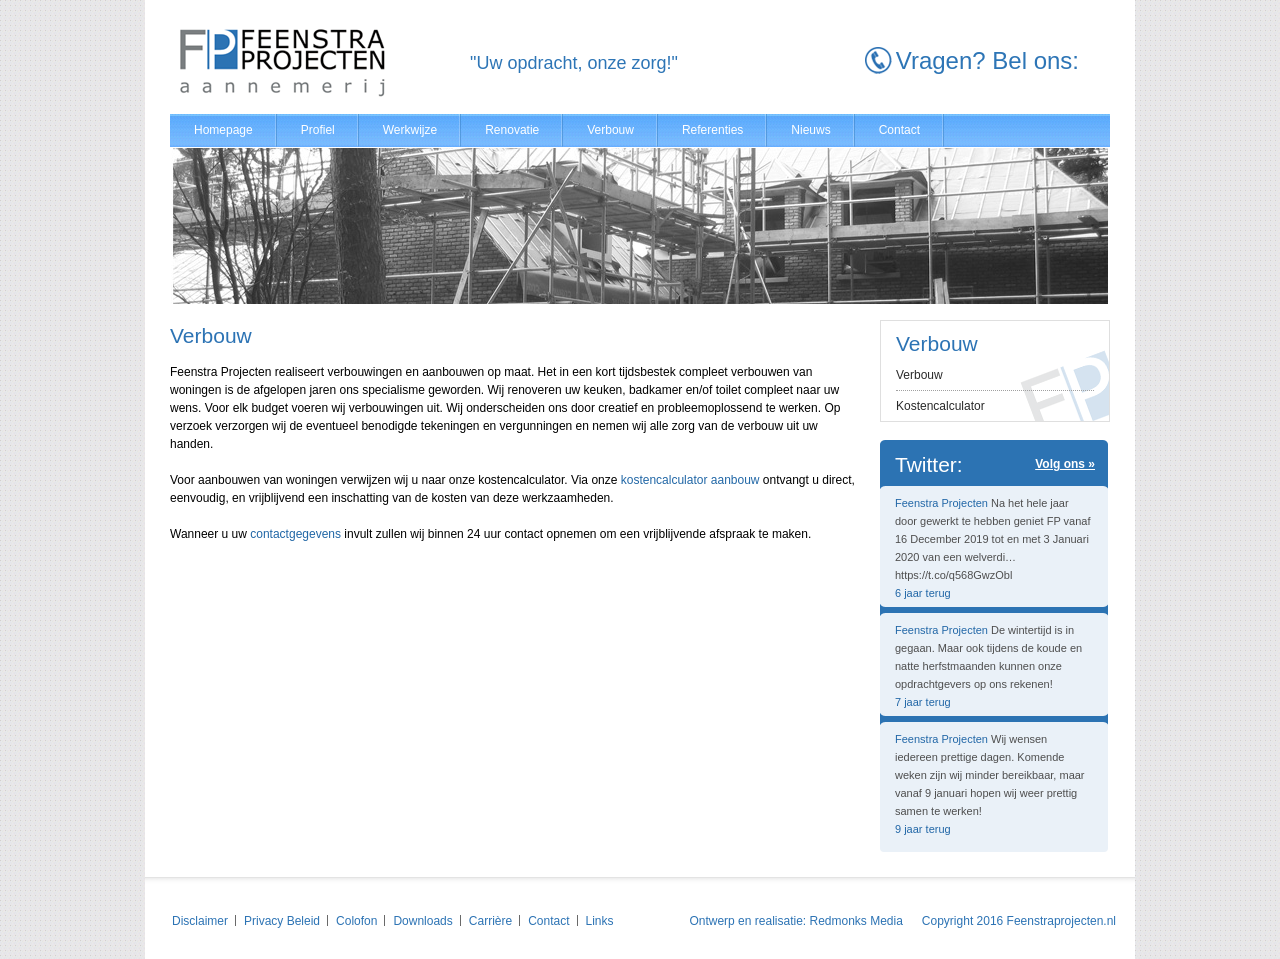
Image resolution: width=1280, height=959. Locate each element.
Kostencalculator (940, 406)
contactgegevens (295, 534)
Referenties (712, 130)
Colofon (356, 921)
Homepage (223, 130)
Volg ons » (1065, 464)
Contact (899, 130)
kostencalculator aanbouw (690, 480)
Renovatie (512, 130)
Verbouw (610, 130)
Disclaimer (200, 921)
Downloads (422, 921)
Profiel (318, 130)
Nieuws (810, 130)
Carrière (490, 921)
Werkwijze (410, 130)
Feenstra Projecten (941, 503)
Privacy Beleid (282, 921)
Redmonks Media (855, 921)
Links (600, 921)
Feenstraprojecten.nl (1061, 921)
